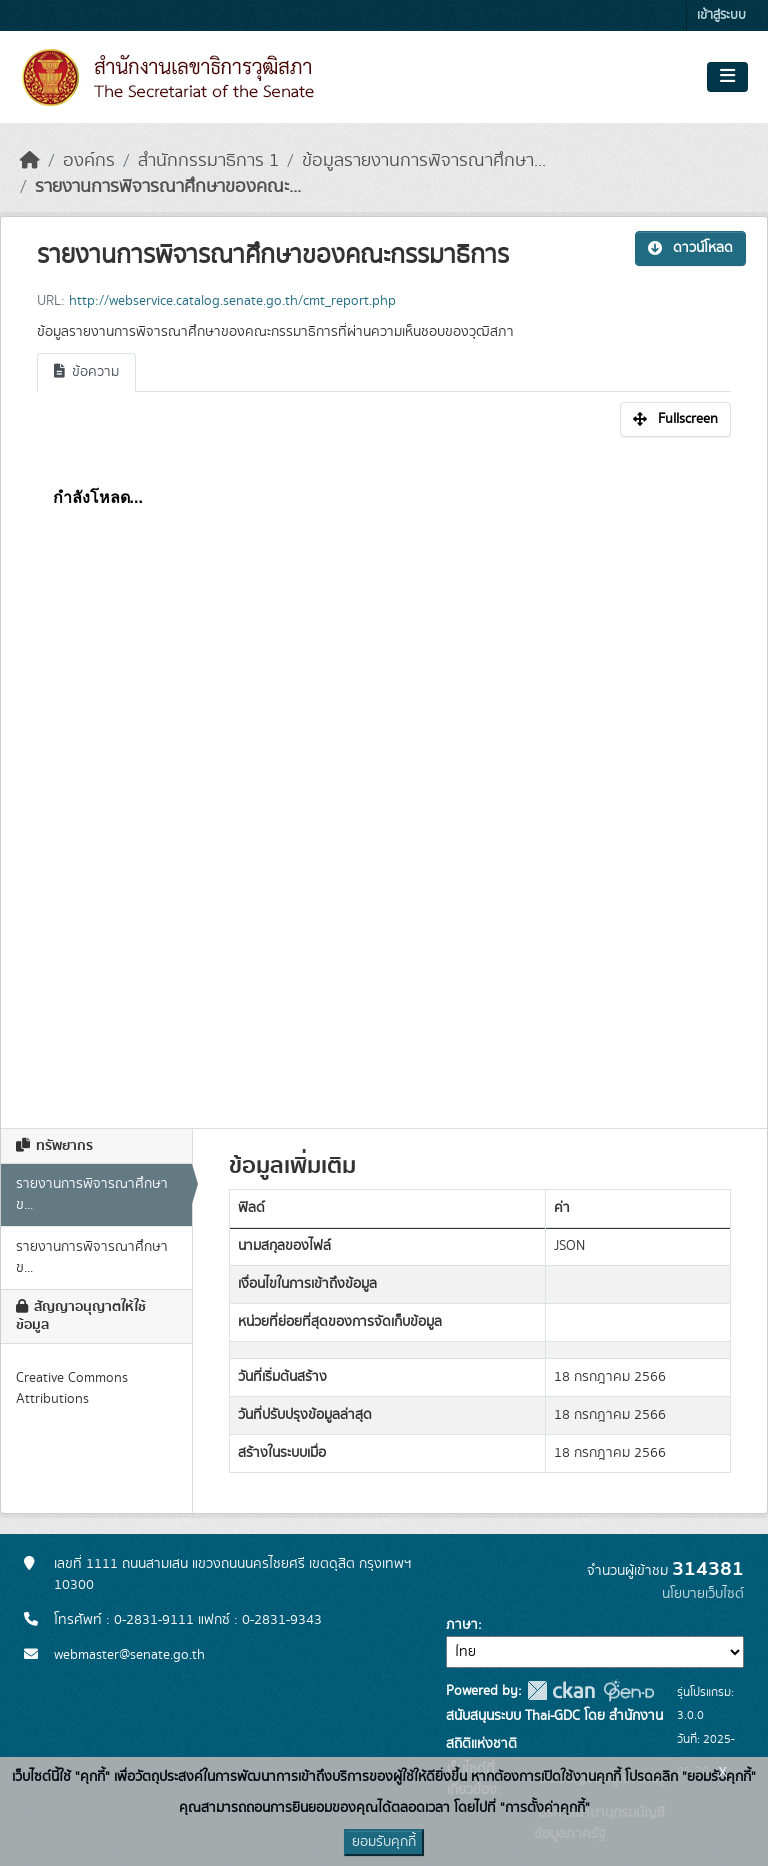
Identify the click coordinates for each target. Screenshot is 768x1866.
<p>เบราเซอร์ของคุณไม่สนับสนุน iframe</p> (384, 772)
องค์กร (89, 161)
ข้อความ (86, 372)
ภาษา (462, 1625)
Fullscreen (675, 419)
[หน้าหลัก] (30, 161)
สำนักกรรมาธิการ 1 (208, 161)
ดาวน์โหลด (690, 248)
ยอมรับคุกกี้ (384, 1842)
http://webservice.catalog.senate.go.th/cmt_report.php (232, 301)
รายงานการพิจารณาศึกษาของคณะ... (168, 187)
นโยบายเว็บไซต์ (703, 1594)
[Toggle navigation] (727, 77)
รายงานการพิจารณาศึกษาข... (92, 1194)
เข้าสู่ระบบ (721, 15)
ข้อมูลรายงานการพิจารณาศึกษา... (424, 161)
